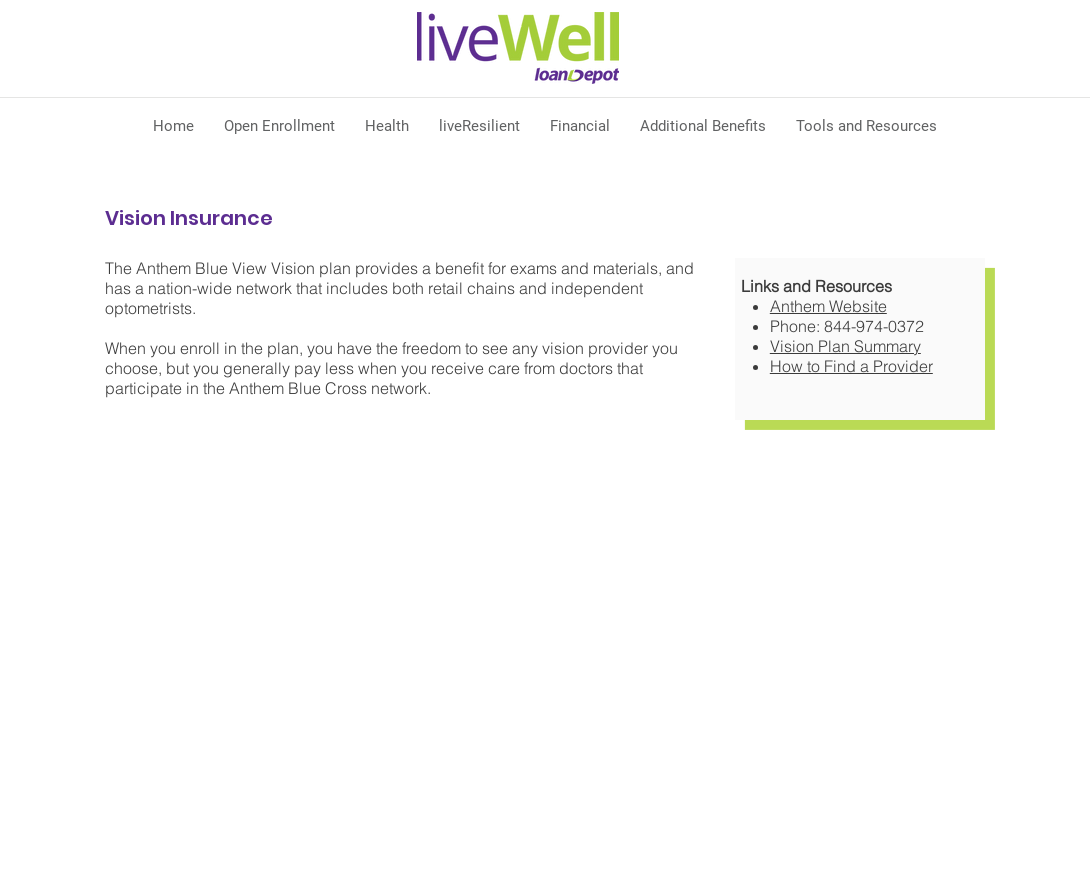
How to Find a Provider (851, 366)
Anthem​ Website (828, 306)
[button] (387, 126)
